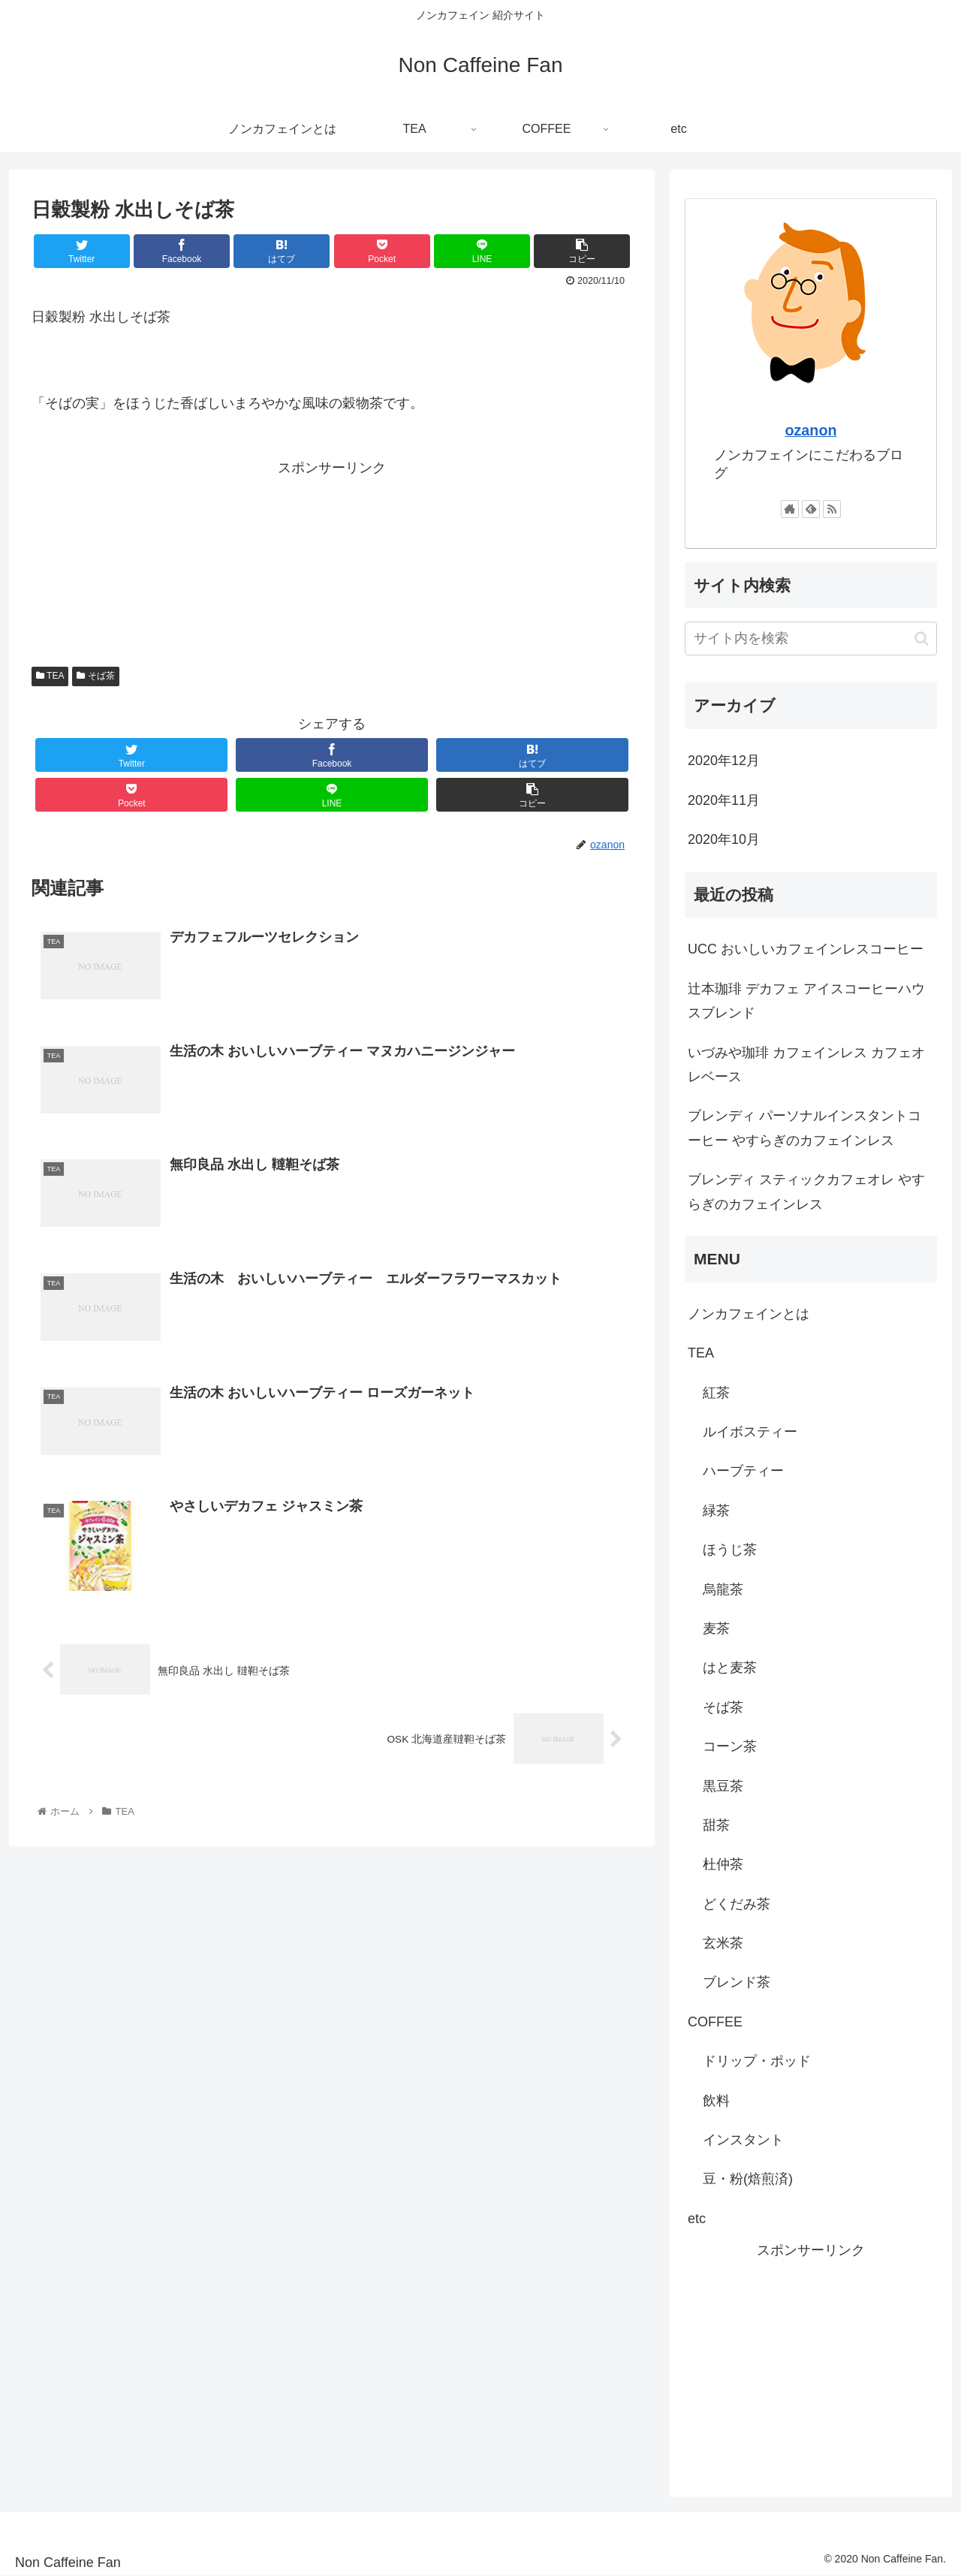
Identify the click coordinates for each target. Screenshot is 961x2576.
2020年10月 (724, 839)
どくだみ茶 (736, 1904)
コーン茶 (730, 1746)
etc (697, 2218)
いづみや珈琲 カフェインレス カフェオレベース (806, 1064)
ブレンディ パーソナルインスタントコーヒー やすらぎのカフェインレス (804, 1127)
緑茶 (716, 1510)
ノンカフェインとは (748, 1313)
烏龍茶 (723, 1589)
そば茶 (95, 675)
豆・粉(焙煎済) (748, 2178)
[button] (921, 638)
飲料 (716, 2100)
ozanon (810, 430)
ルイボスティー (750, 1431)
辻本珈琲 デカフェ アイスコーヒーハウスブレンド (806, 1000)
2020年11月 (724, 800)
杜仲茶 (723, 1864)
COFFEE (715, 2021)
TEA (50, 675)
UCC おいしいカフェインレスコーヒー (805, 949)
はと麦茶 (730, 1667)
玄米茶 (723, 1943)
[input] (811, 638)
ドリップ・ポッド (757, 2060)
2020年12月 (724, 760)
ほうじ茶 (730, 1549)
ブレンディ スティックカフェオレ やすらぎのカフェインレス (806, 1191)
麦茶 (716, 1628)
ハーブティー (743, 1470)
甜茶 (716, 1825)
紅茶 (716, 1392)
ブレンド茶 (736, 1982)
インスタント (743, 2139)
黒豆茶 (723, 1786)
